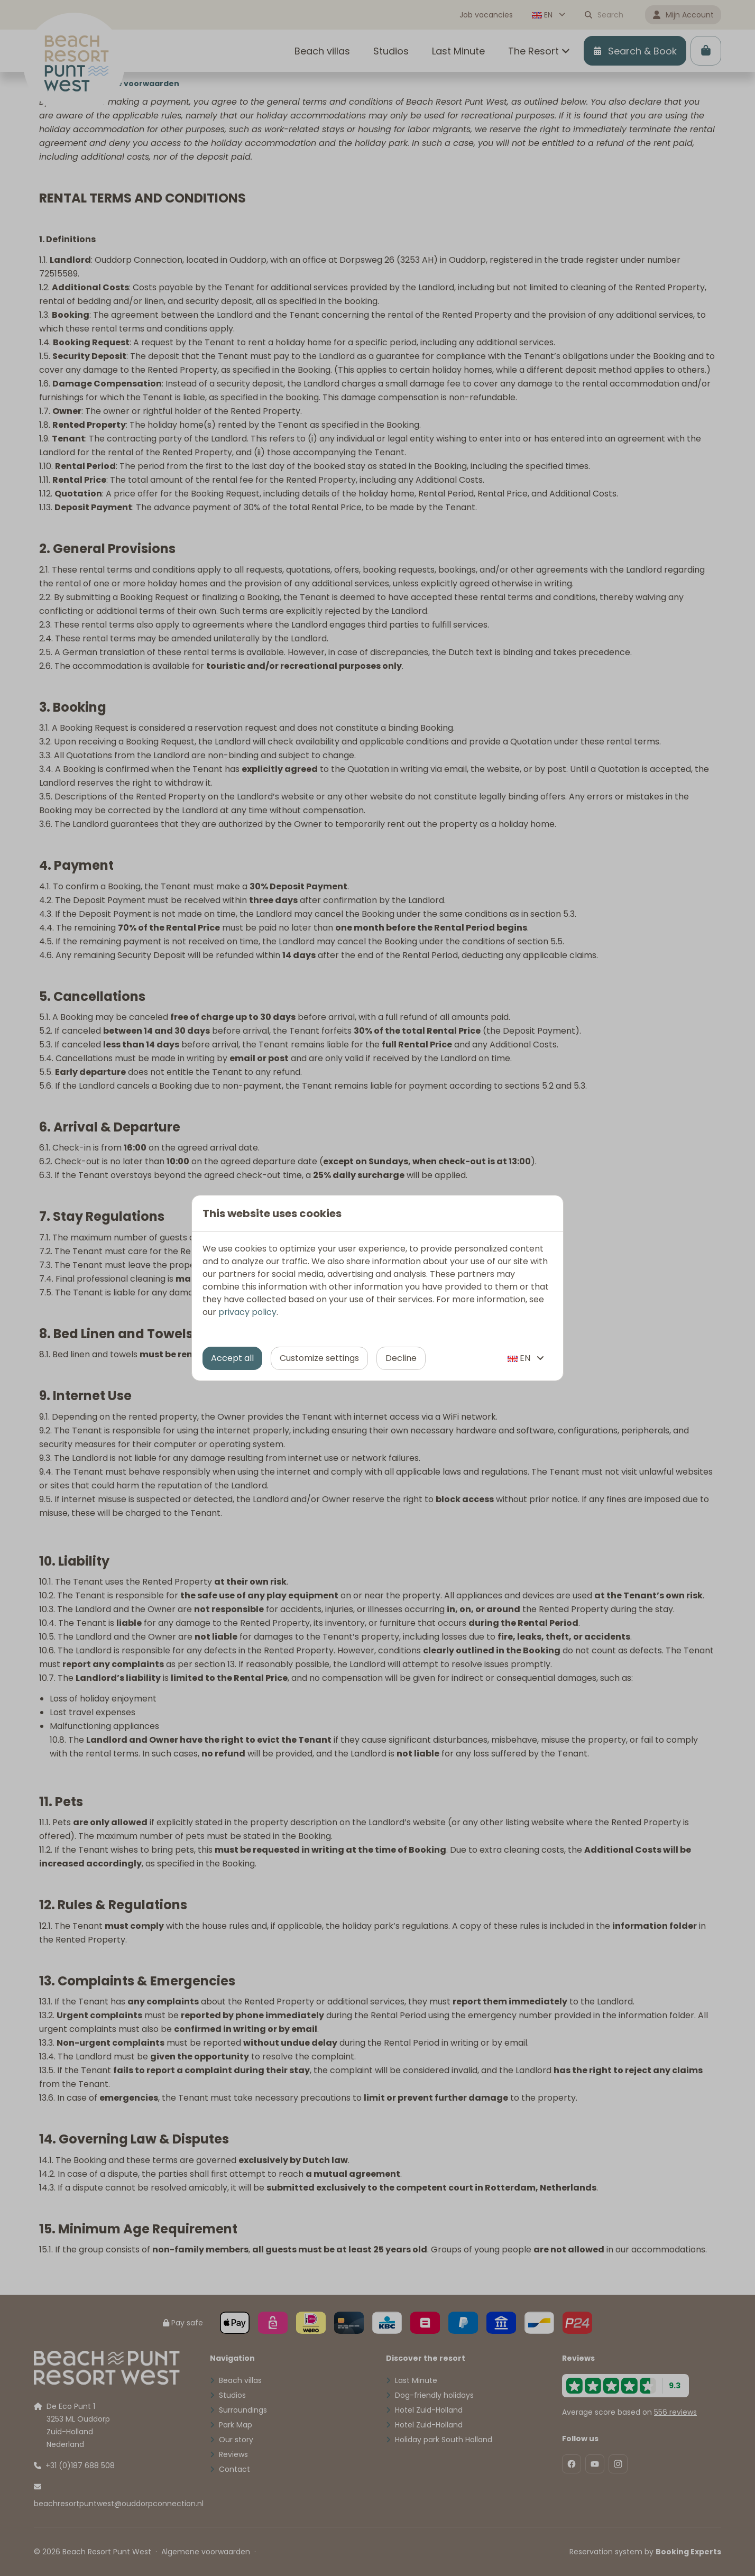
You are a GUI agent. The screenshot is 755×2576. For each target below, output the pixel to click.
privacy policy (247, 1312)
